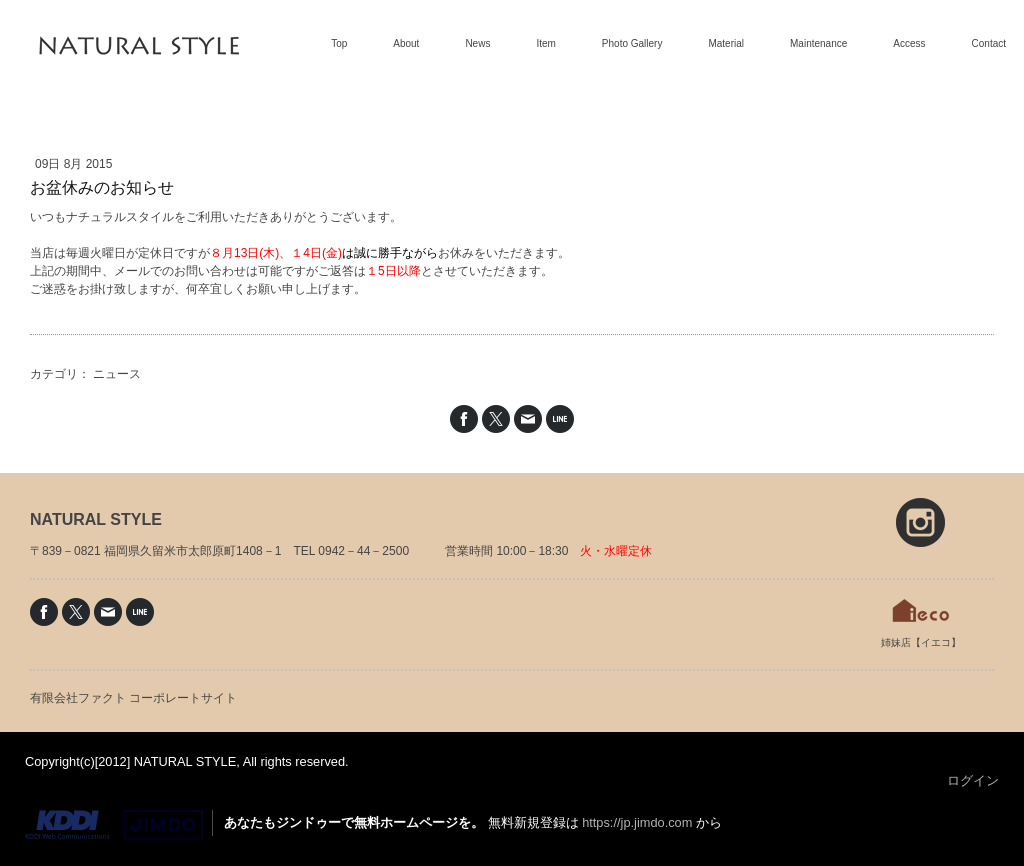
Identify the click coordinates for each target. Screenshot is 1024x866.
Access (909, 43)
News (477, 43)
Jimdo (114, 825)
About (406, 43)
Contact (989, 43)
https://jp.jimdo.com (637, 822)
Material (726, 43)
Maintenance (818, 43)
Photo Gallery (632, 43)
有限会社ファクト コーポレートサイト (133, 698)
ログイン (973, 780)
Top (339, 43)
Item (545, 43)
